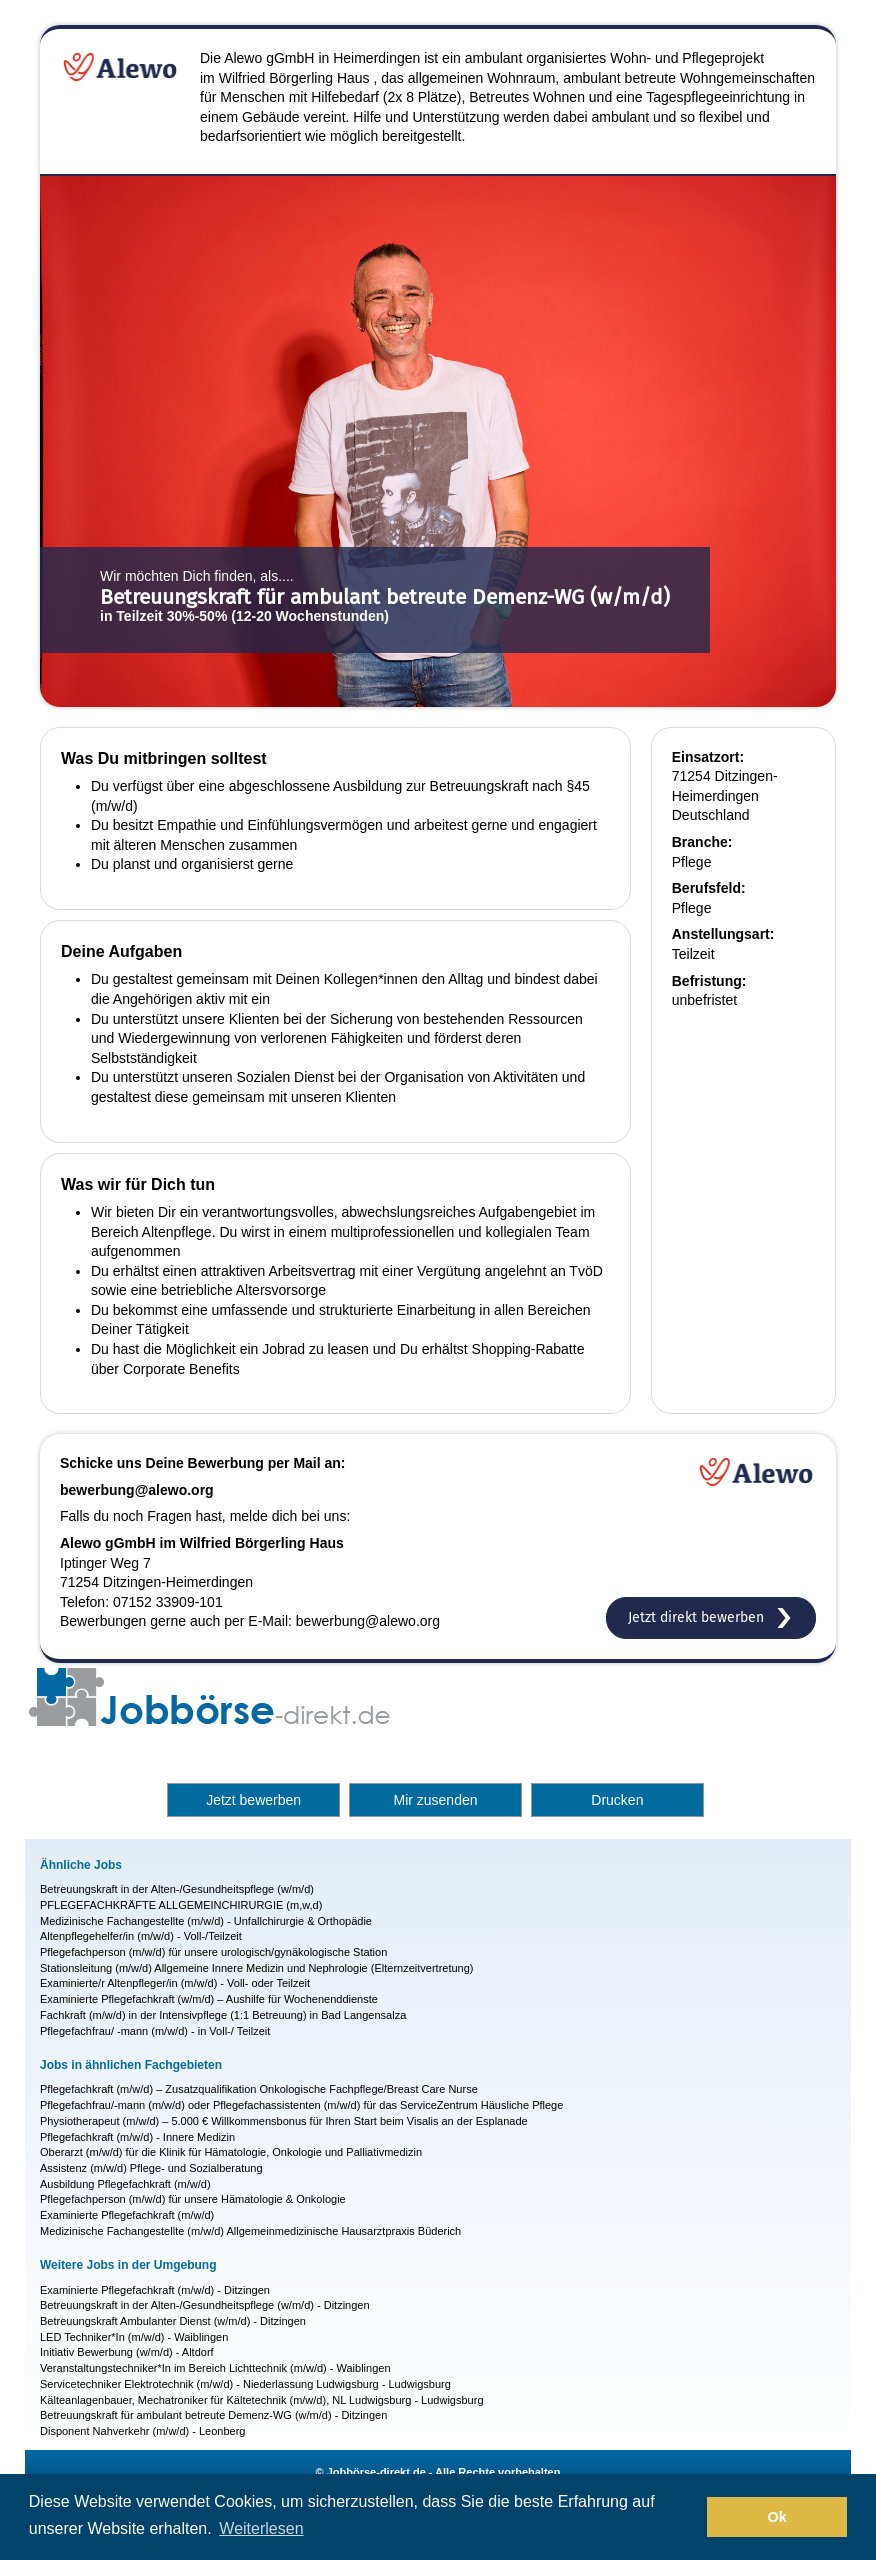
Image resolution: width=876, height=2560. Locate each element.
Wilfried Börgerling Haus (294, 78)
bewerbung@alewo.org (137, 1490)
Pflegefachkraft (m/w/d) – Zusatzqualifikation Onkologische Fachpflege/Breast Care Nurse (259, 2089)
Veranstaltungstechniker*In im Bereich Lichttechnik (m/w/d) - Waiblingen (215, 2368)
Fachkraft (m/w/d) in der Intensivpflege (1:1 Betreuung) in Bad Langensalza (223, 2015)
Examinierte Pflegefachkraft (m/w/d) (127, 2215)
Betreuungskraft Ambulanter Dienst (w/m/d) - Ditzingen (173, 2321)
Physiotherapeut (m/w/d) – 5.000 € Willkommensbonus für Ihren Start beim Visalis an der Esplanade (284, 2121)
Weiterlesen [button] (261, 2528)
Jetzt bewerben (253, 1800)
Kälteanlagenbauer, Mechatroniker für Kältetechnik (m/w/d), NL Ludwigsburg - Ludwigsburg (262, 2400)
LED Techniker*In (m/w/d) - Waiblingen (134, 2337)
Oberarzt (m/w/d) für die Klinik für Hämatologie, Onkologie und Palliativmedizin (231, 2152)
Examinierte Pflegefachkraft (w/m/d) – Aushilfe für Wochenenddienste (209, 1999)
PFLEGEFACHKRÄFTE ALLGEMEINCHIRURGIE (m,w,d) (181, 1905)
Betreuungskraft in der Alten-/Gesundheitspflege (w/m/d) (177, 1889)
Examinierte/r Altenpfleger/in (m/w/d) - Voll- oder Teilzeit (175, 1983)
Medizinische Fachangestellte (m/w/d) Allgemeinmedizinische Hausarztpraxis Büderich (250, 2231)
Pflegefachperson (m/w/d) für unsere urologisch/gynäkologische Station (213, 1952)
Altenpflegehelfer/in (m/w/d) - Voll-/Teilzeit (141, 1936)
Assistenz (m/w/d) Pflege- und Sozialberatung (151, 2168)
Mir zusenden (435, 1800)
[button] (686, 2517)
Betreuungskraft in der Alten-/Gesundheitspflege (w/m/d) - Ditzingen (205, 2305)
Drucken (617, 1800)
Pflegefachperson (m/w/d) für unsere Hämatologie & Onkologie (193, 2199)
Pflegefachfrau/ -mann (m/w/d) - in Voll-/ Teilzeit (155, 2031)
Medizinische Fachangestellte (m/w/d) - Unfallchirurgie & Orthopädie (206, 1921)
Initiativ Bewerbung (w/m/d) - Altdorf (127, 2352)
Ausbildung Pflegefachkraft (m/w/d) (125, 2184)
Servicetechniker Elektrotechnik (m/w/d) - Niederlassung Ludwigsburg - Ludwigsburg (245, 2384)
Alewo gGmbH (269, 58)
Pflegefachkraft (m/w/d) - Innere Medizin (137, 2137)
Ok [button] (777, 2517)
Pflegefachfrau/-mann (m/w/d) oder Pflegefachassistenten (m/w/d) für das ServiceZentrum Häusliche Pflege (301, 2105)
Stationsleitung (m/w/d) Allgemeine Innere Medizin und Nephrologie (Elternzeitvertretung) (257, 1968)
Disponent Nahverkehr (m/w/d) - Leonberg (142, 2431)
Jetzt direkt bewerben (711, 1618)
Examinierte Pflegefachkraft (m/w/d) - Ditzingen (155, 2290)
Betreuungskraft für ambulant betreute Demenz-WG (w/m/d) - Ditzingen (213, 2415)
